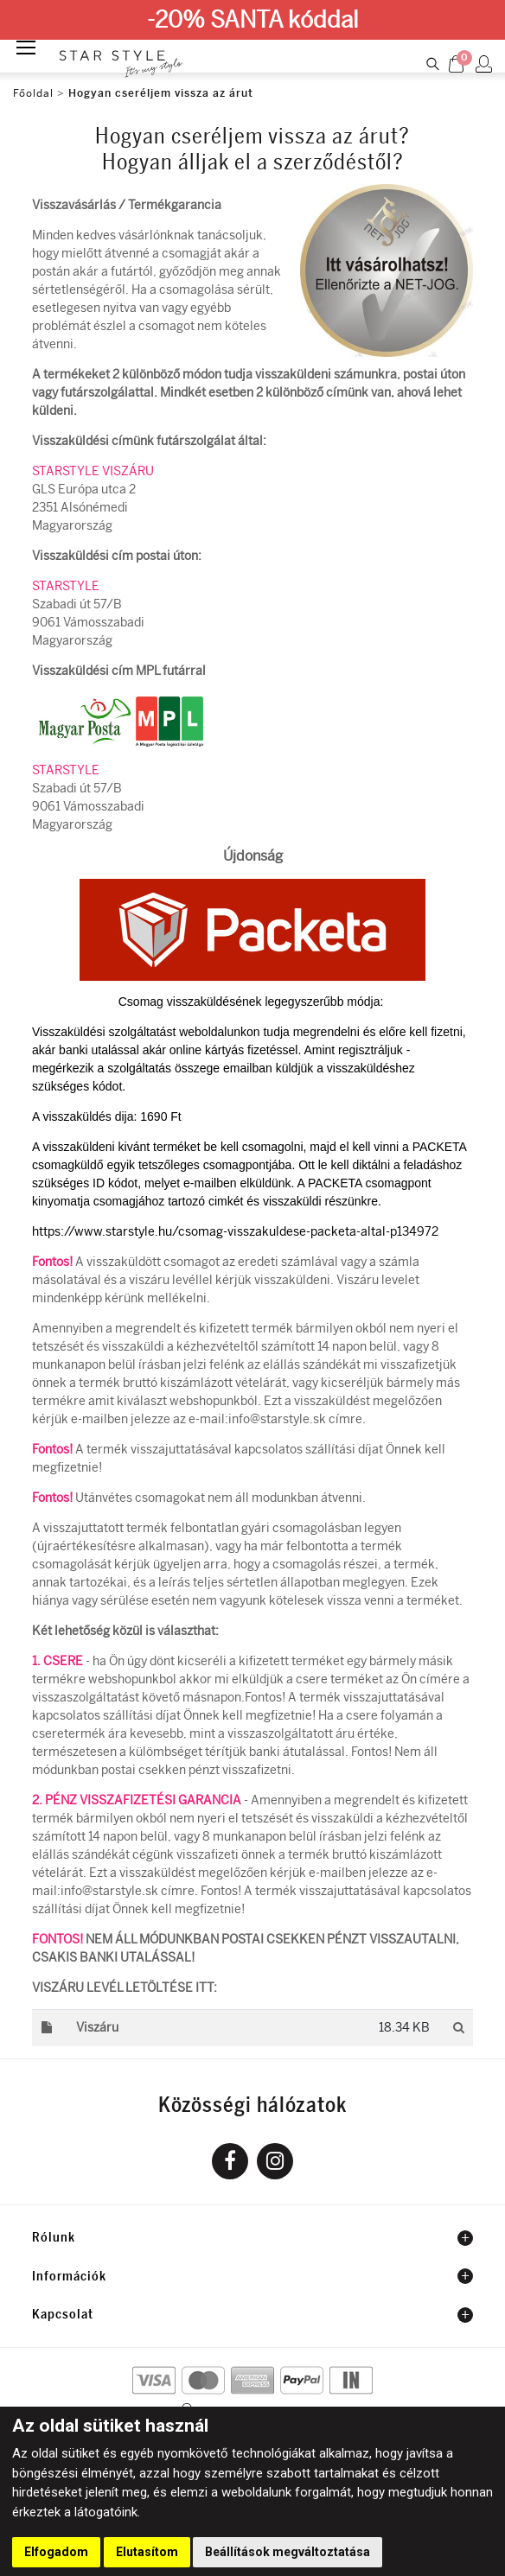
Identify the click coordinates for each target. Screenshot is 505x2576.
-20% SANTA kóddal (253, 20)
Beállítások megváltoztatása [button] (287, 2552)
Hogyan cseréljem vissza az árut (160, 93)
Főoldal (33, 93)
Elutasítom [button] (147, 2552)
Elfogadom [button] (56, 2552)
